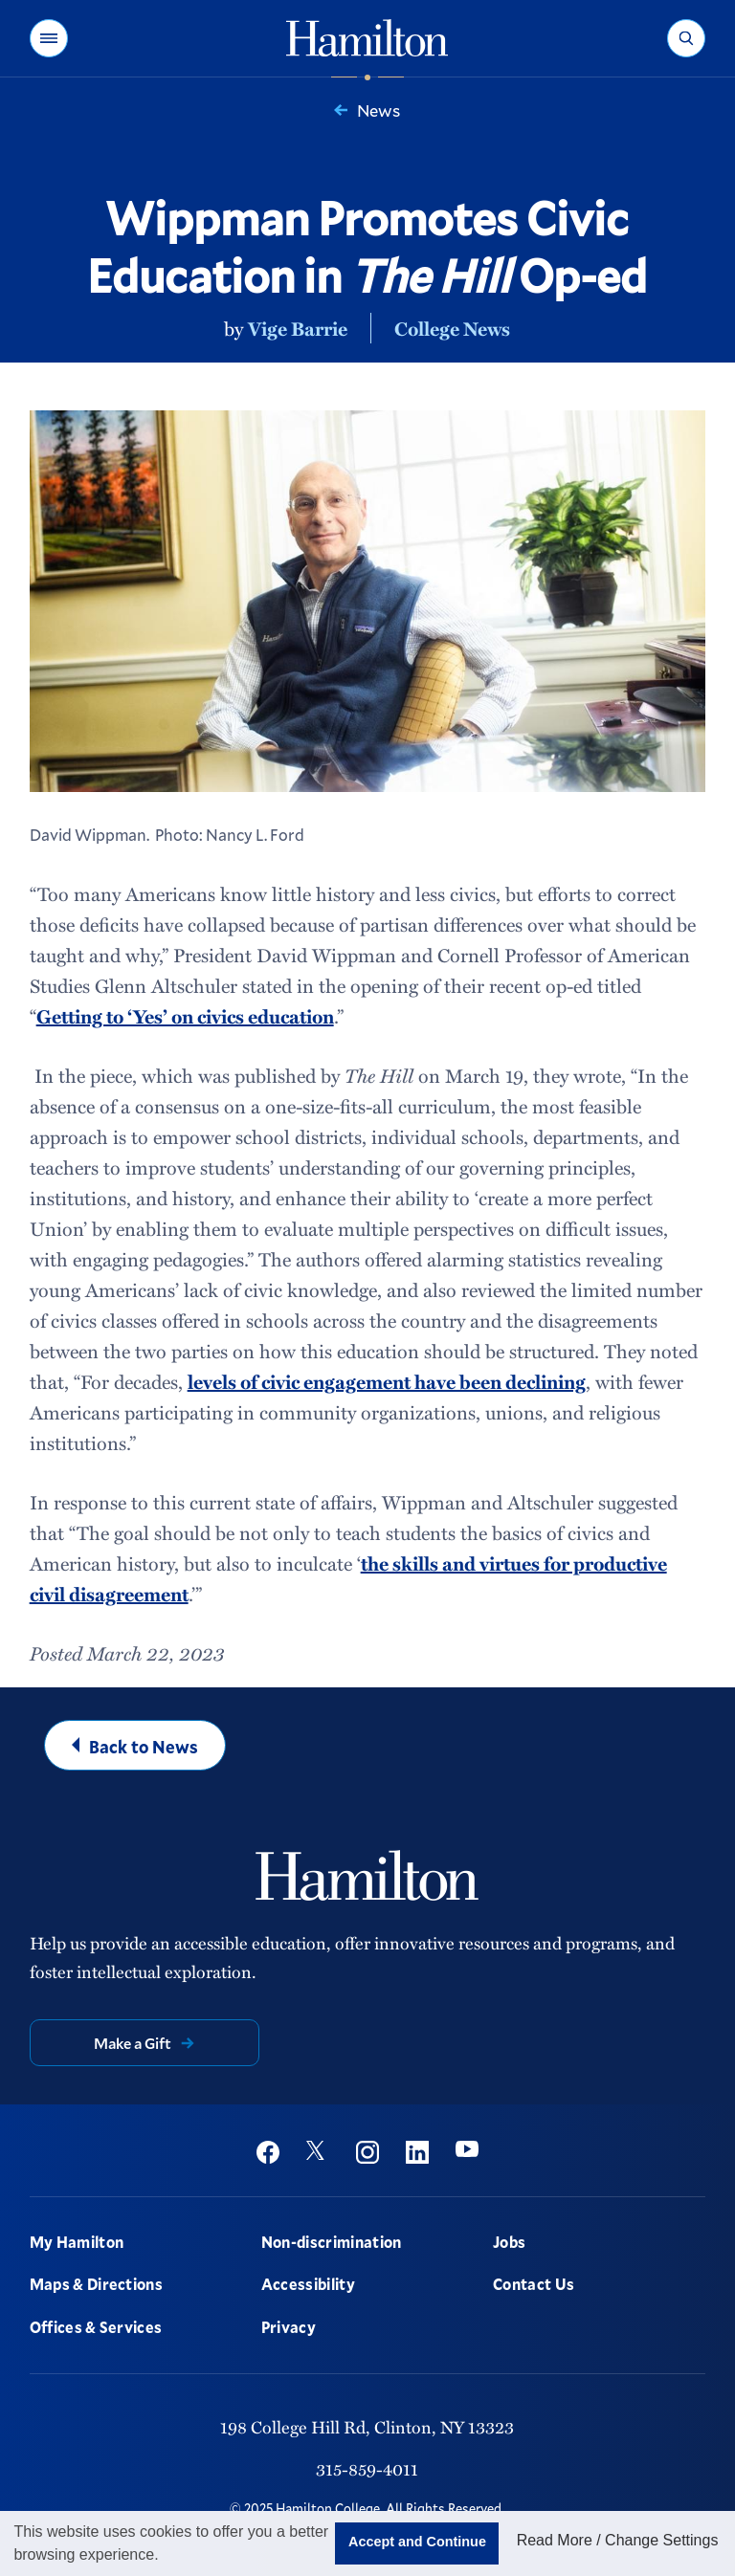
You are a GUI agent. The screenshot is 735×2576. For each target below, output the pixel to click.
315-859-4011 (367, 2468)
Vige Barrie (297, 328)
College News (452, 328)
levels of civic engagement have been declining (387, 1381)
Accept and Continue (417, 2541)
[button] (49, 38)
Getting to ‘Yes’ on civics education (185, 1016)
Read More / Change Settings (618, 2540)
